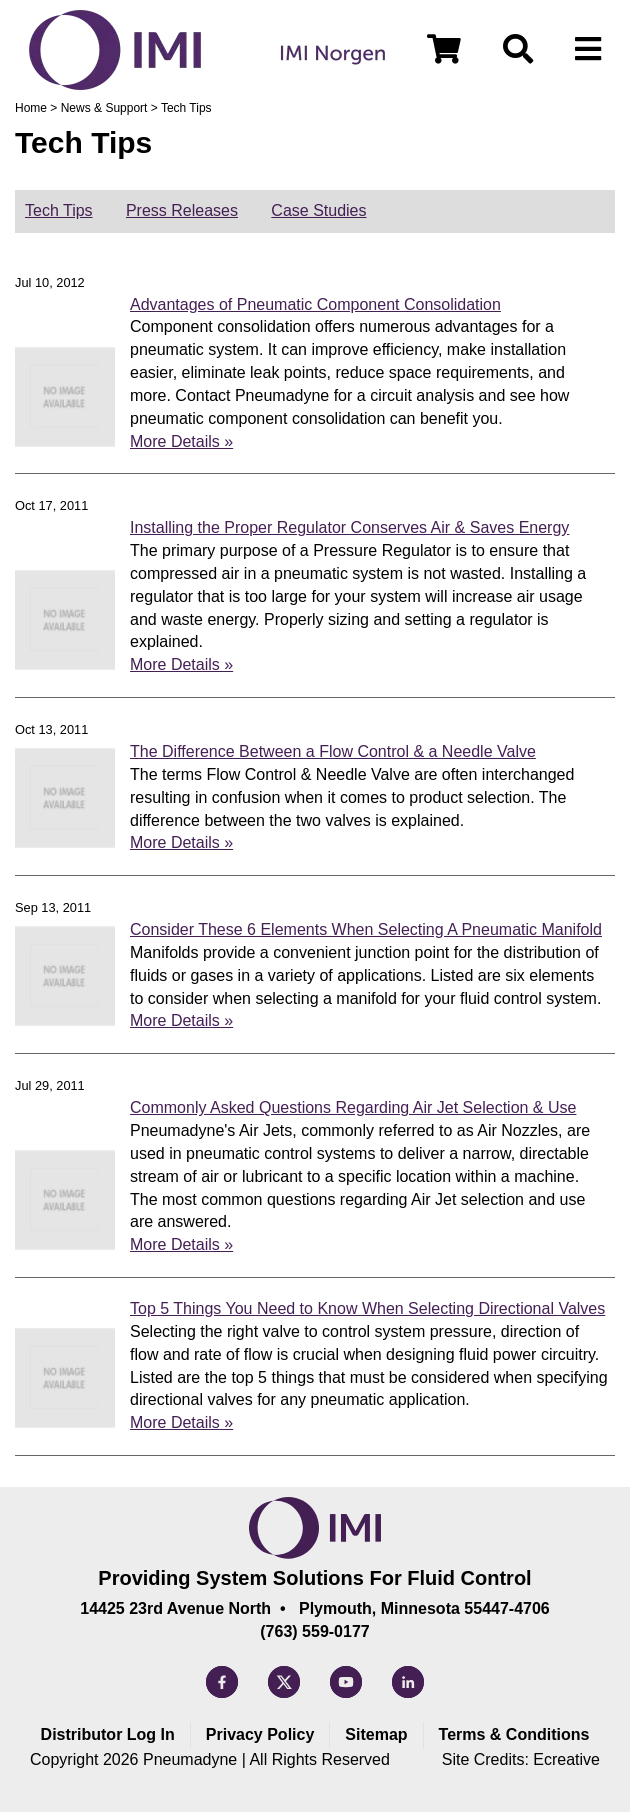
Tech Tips (59, 210)
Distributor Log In (108, 1734)
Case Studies (318, 210)
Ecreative (566, 1759)
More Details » (181, 441)
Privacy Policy (260, 1734)
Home (31, 108)
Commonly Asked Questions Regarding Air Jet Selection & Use (353, 1107)
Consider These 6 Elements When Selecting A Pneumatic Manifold (366, 929)
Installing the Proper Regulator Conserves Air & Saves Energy (349, 527)
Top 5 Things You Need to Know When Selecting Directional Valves (367, 1308)
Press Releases (182, 210)
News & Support (104, 108)
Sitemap (376, 1734)
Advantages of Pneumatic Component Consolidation (315, 304)
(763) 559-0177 (314, 1631)
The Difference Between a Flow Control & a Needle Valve (333, 751)
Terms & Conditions (514, 1734)
